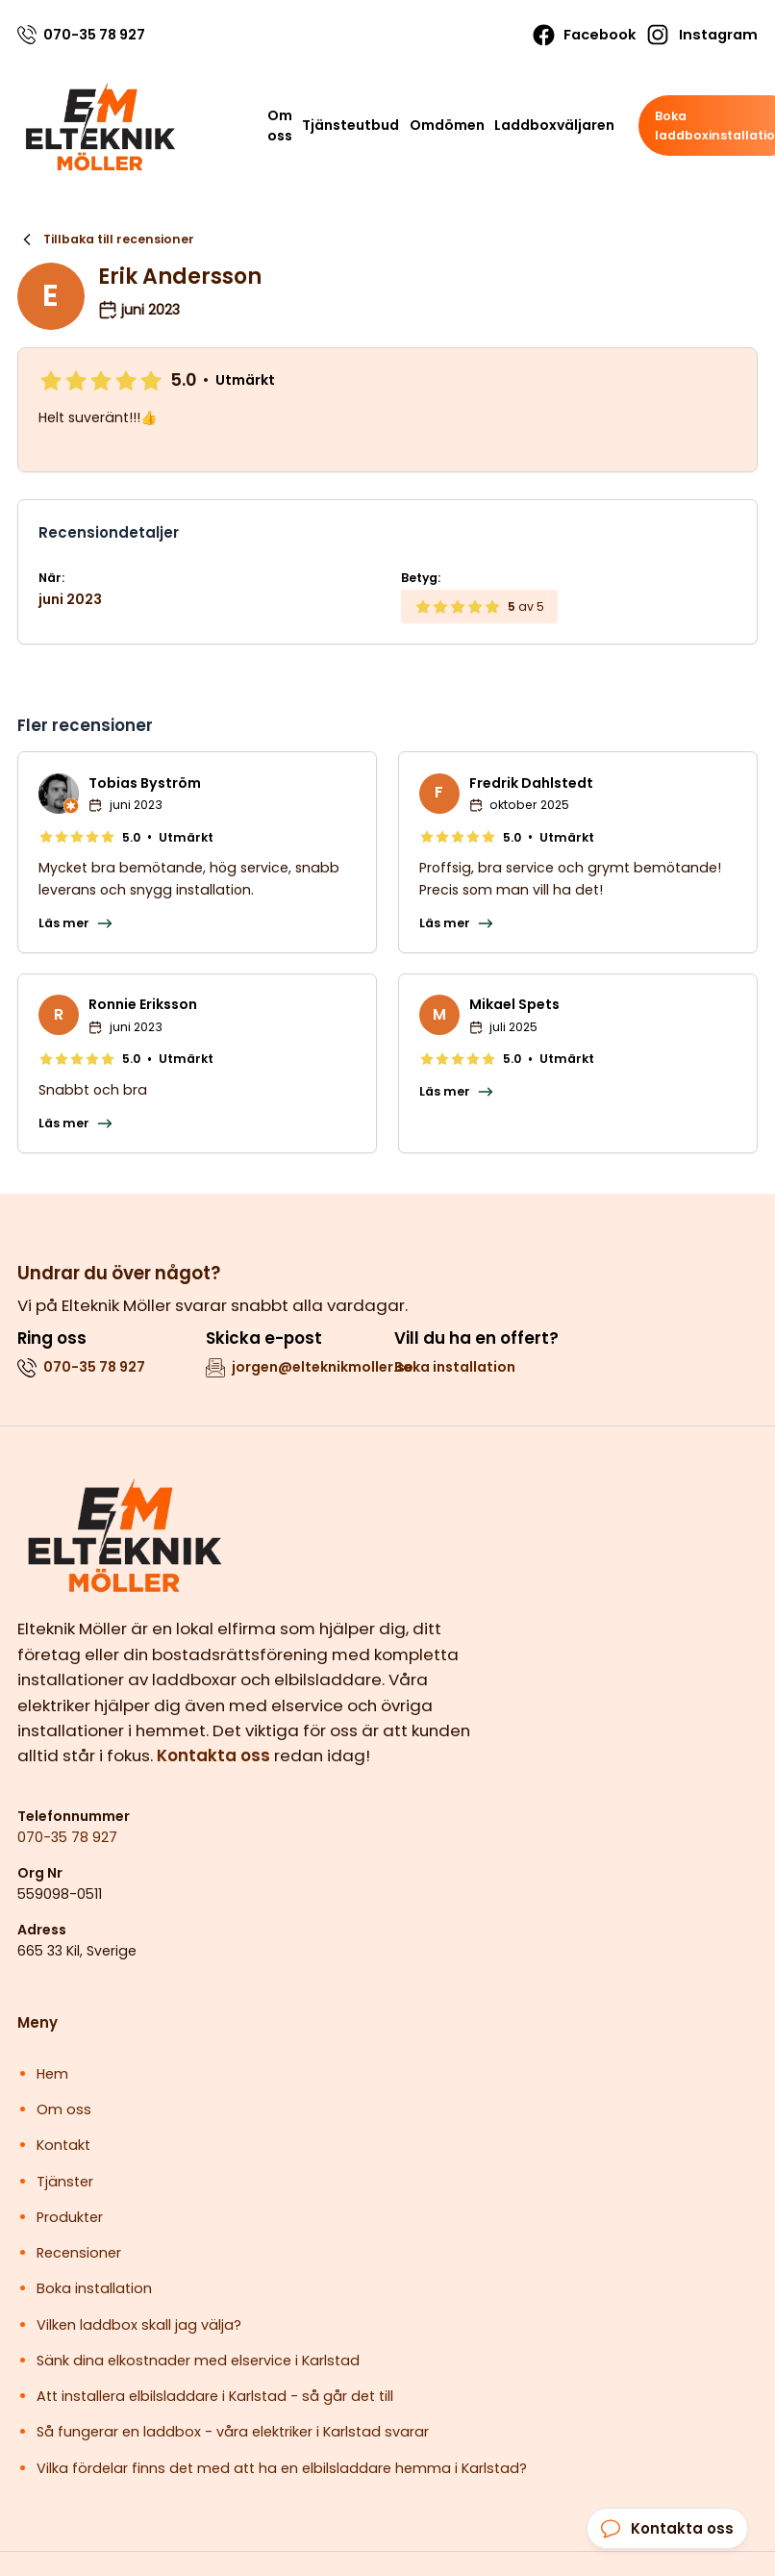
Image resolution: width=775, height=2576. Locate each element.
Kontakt (63, 2145)
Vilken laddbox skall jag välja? (139, 2325)
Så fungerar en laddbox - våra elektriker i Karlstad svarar (233, 2431)
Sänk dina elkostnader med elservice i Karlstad (198, 2360)
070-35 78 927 (67, 1837)
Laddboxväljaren (554, 125)
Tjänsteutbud (350, 125)
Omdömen (447, 125)
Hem (52, 2074)
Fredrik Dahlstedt (531, 783)
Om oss (279, 125)
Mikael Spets (514, 1004)
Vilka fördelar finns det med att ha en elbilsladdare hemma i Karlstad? (282, 2468)
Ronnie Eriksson (142, 1004)
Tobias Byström (144, 783)
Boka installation (454, 1366)
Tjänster (65, 2181)
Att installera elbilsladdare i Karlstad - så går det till (215, 2396)
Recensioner (79, 2252)
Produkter (70, 2217)
